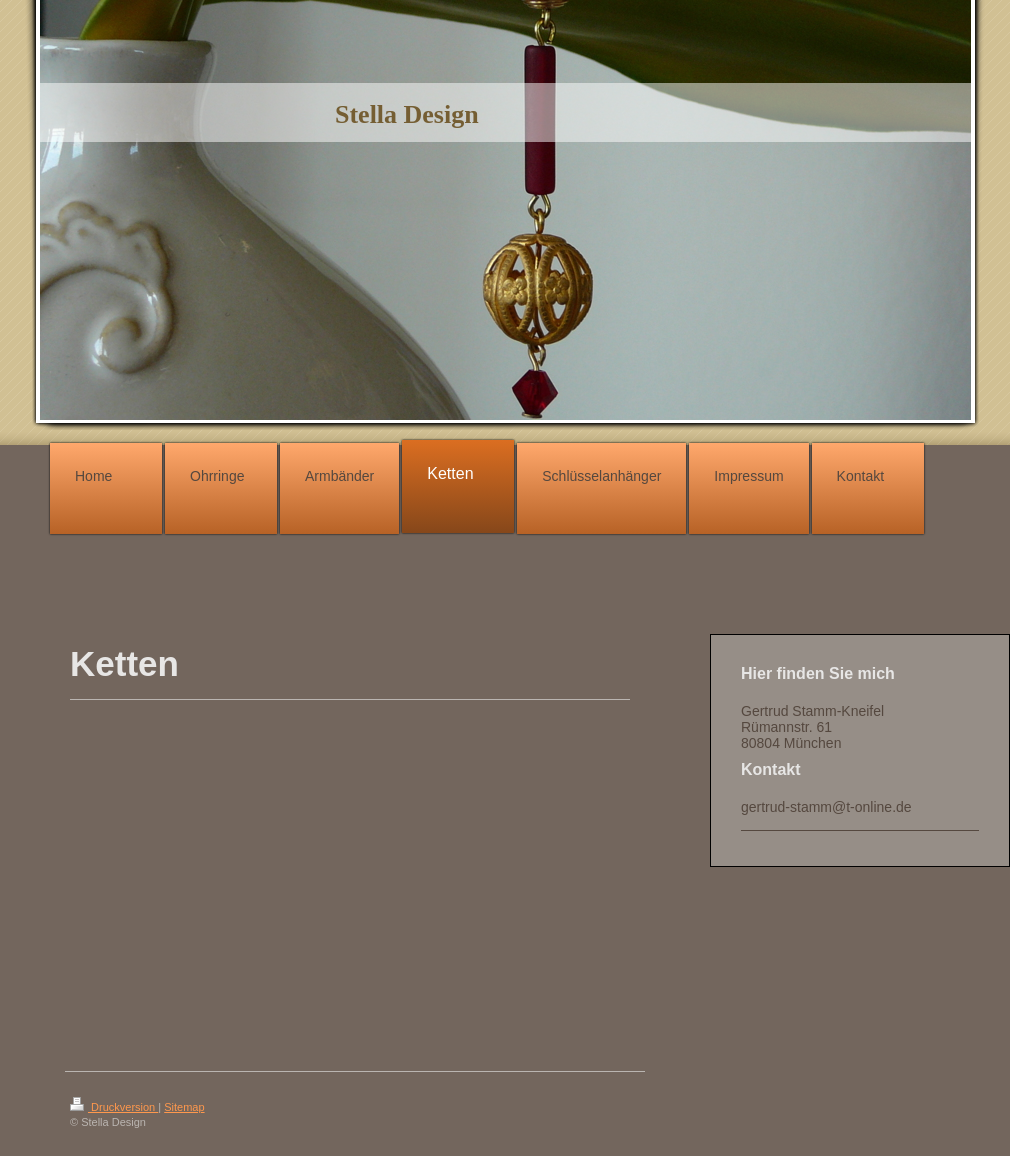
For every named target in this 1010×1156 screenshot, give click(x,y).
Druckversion (114, 1107)
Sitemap (184, 1107)
